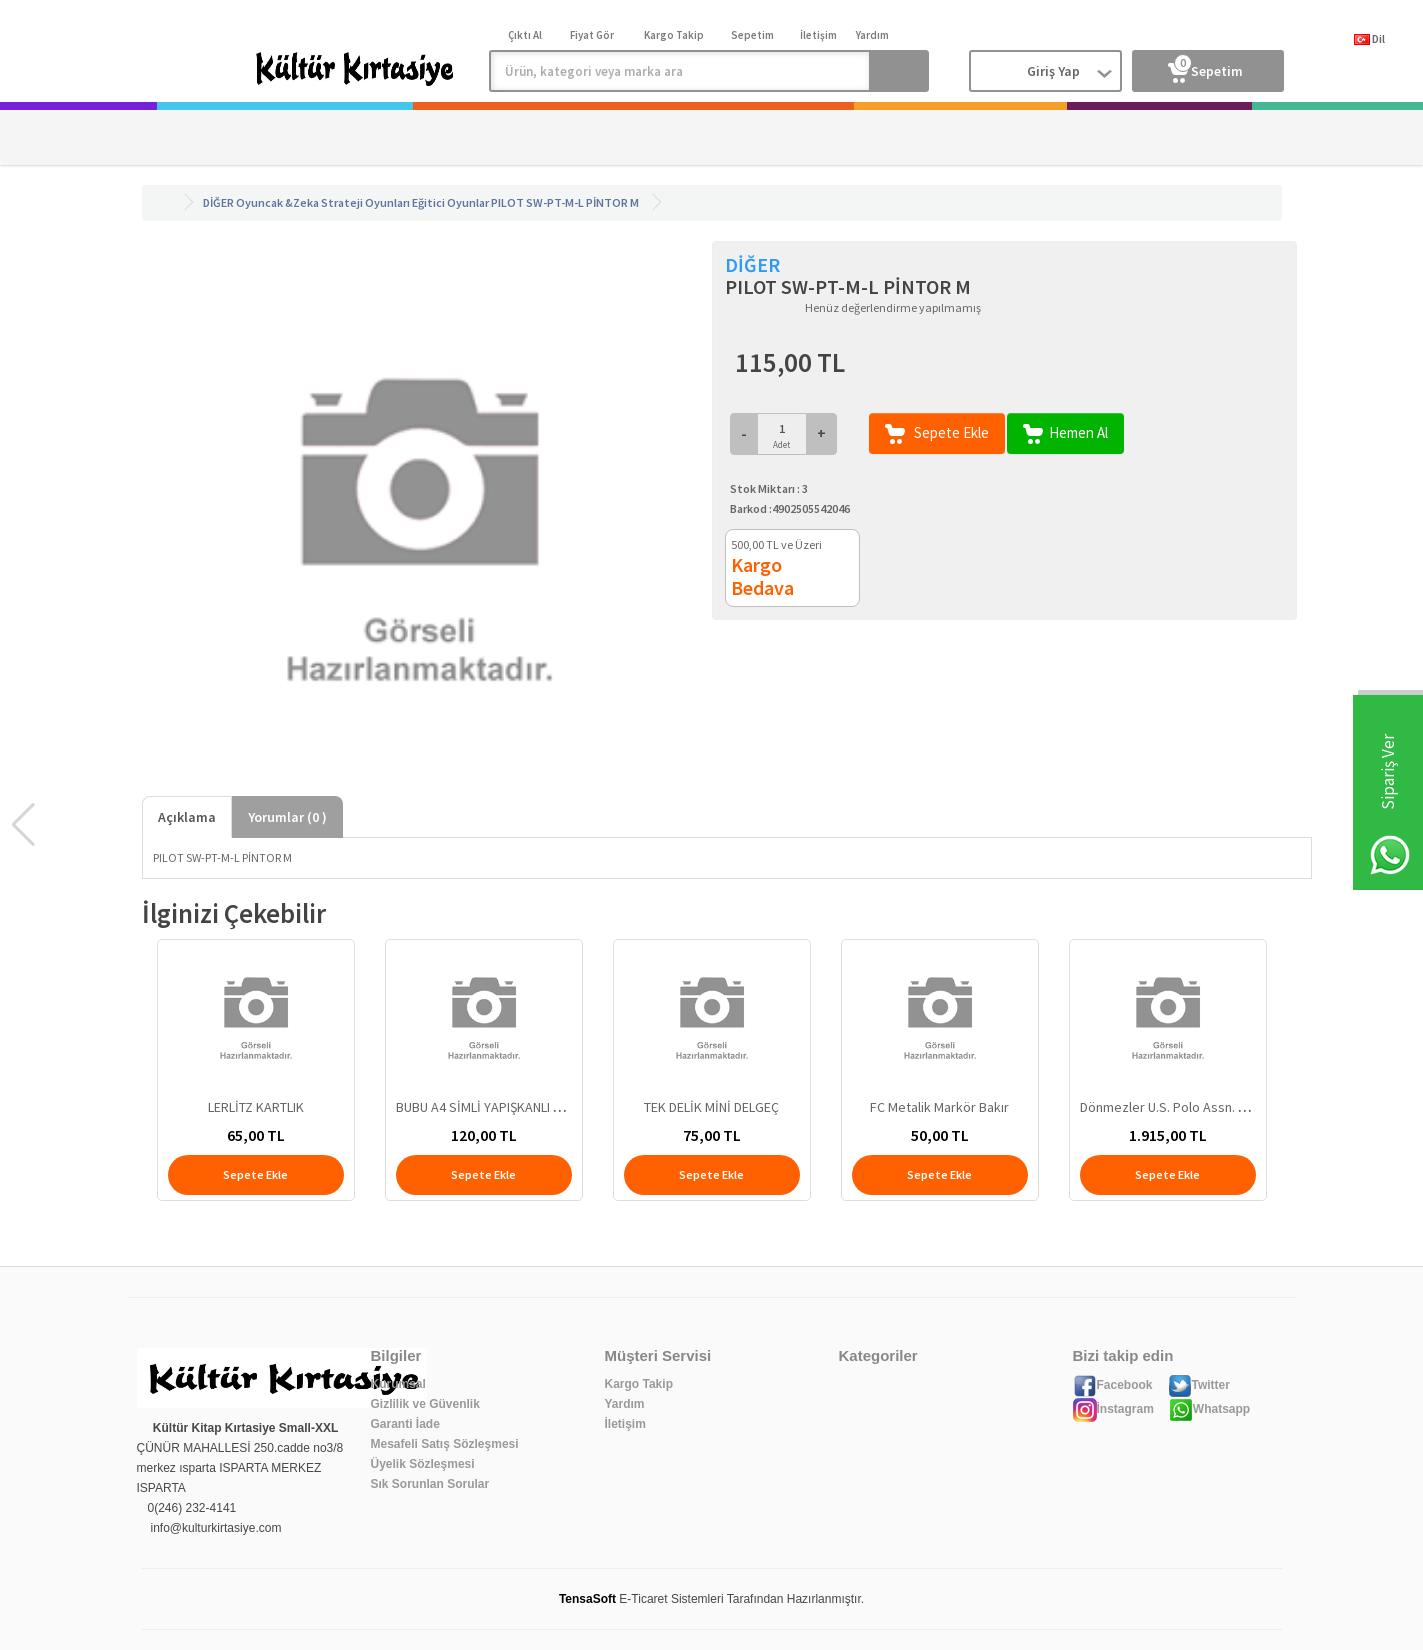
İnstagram (1113, 1409)
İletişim (625, 1424)
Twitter (1199, 1385)
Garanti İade (405, 1424)
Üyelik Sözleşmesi (423, 1464)
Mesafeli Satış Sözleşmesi (445, 1444)
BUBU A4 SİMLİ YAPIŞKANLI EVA (485, 1107)
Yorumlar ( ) (287, 817)
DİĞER (218, 202)
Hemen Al (1065, 433)
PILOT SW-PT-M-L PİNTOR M (565, 202)
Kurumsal (398, 1384)
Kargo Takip (639, 1384)
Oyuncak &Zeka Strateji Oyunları (323, 202)
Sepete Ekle (937, 433)
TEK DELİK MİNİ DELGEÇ (711, 1107)
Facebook (1113, 1385)
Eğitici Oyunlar (450, 202)
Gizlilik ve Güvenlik (425, 1404)
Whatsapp (1209, 1409)
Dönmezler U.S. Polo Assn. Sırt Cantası (1193, 1107)
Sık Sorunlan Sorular (430, 1484)
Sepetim (1205, 67)
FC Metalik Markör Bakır (939, 1107)
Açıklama (187, 817)
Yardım (625, 1404)
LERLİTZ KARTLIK (256, 1107)
